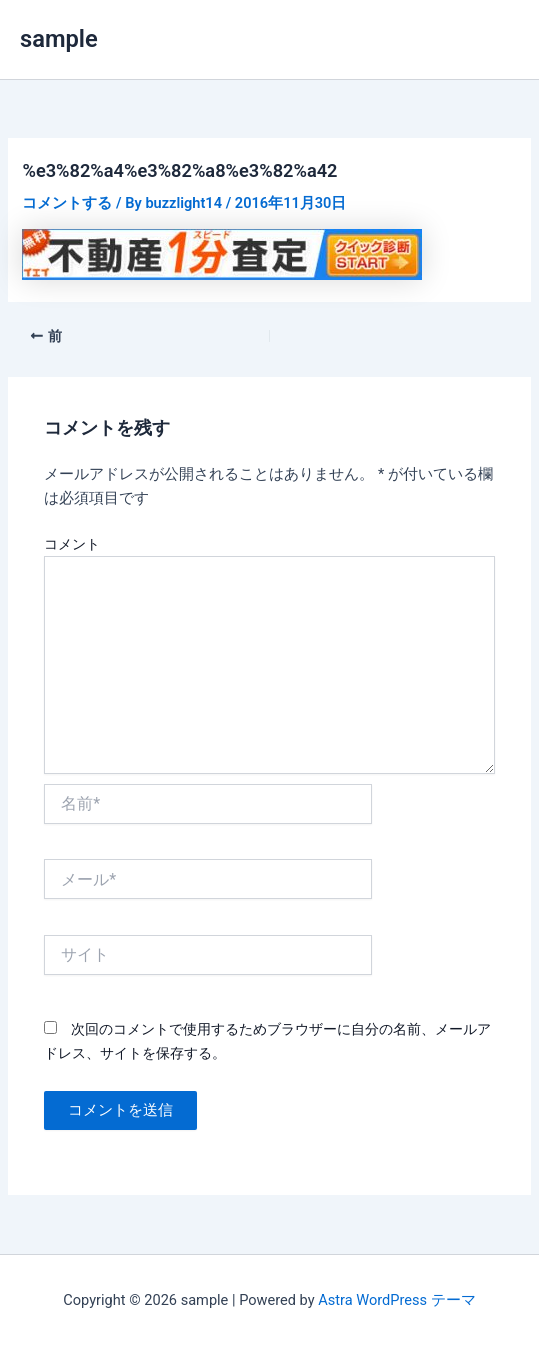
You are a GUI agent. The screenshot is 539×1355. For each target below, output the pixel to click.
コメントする (67, 203)
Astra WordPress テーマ (396, 1300)
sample (59, 39)
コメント (72, 544)
